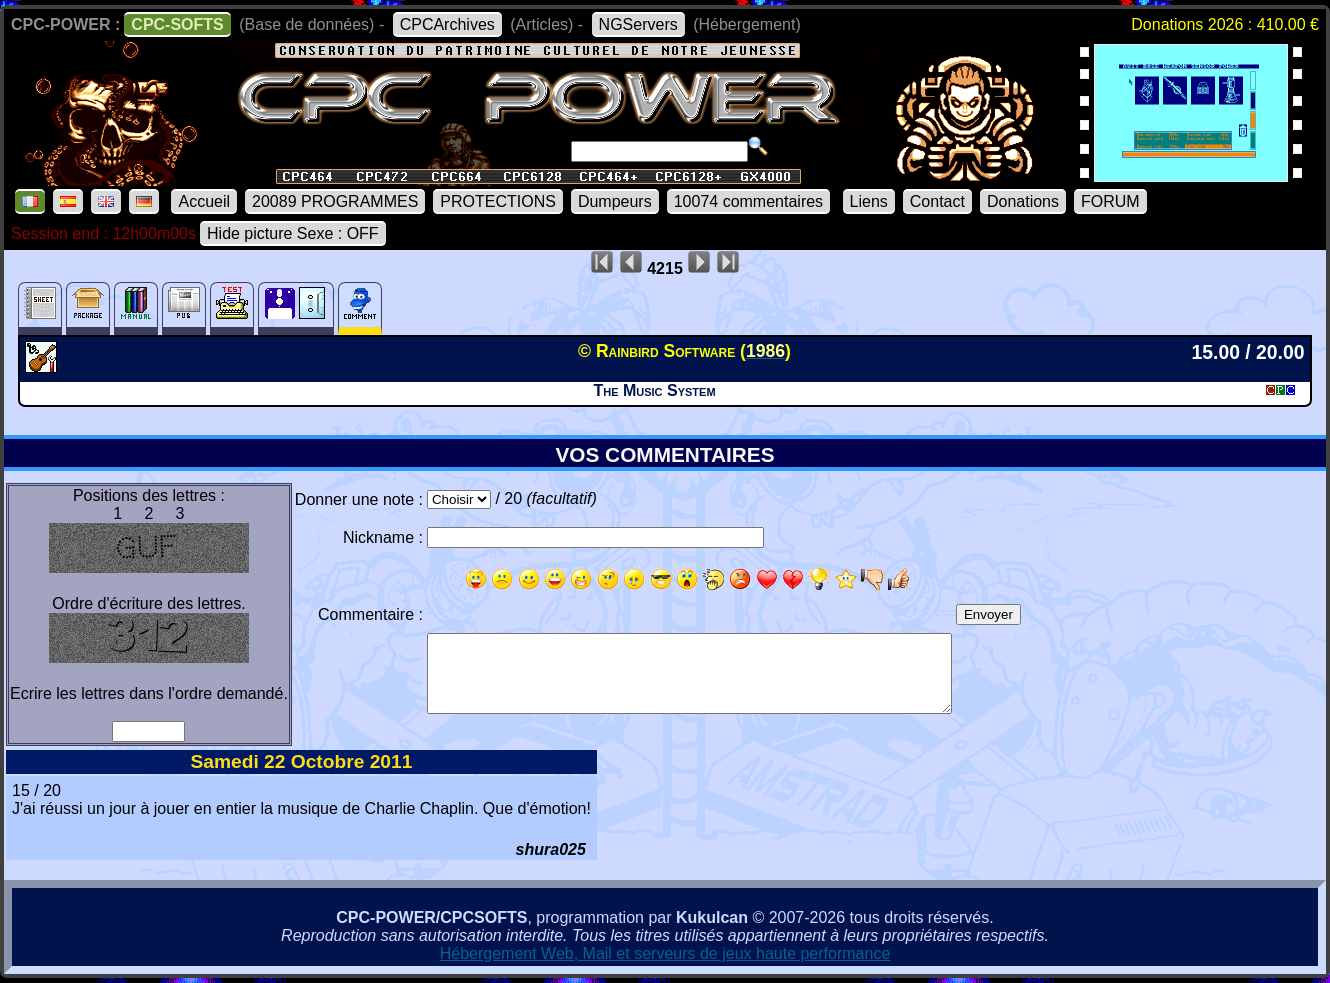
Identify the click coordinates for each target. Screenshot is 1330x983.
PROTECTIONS (498, 201)
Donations (1023, 201)
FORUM (1110, 201)
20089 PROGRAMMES (335, 201)
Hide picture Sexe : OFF (293, 233)
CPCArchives (447, 24)
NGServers (638, 24)
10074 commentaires (748, 201)
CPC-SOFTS (177, 24)
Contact (937, 201)
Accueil (204, 201)
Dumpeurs (615, 201)
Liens (869, 201)
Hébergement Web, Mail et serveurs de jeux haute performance (665, 953)
